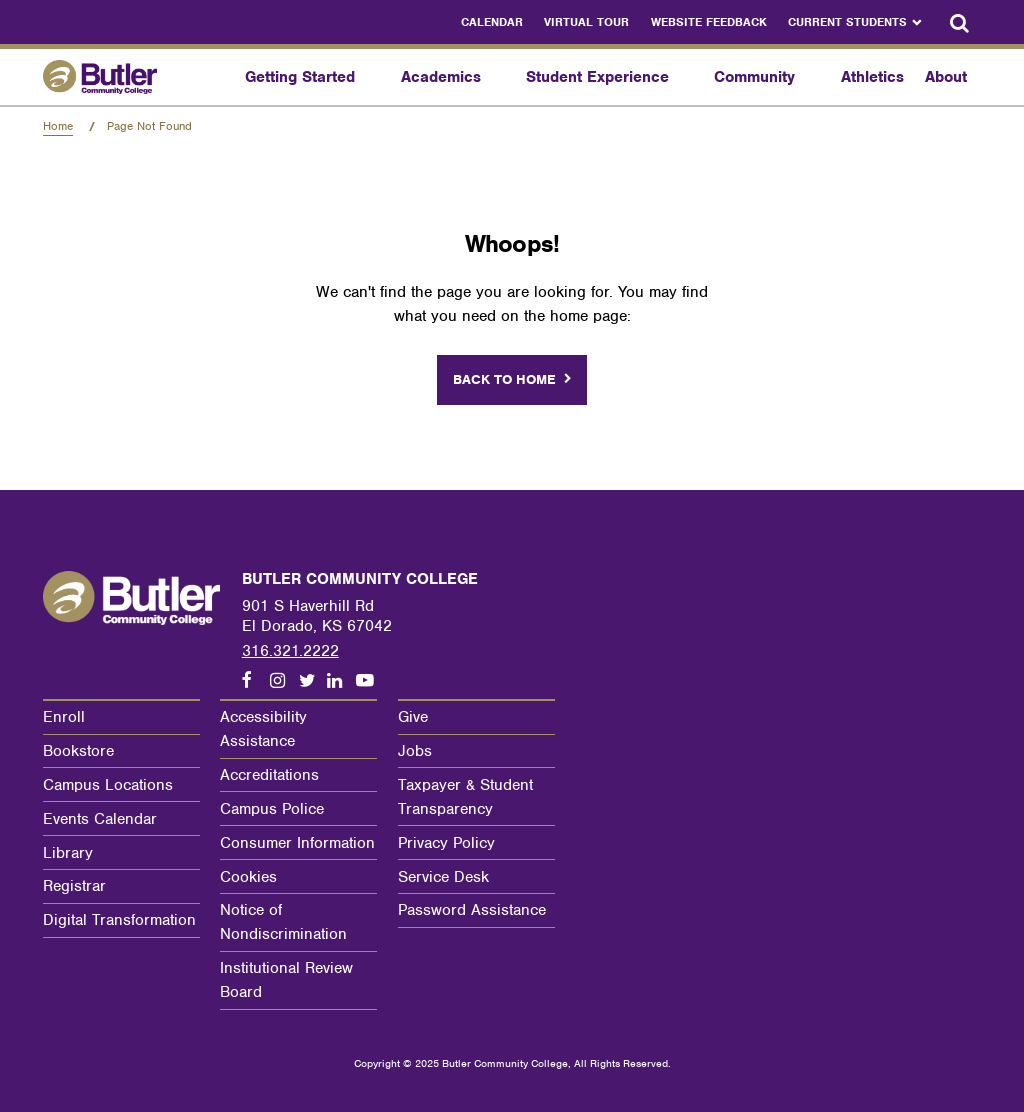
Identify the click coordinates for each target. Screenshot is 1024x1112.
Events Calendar (100, 819)
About (946, 77)
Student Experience (597, 77)
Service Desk (443, 877)
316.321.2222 (290, 651)
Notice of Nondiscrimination (283, 922)
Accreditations (269, 775)
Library (68, 853)
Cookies (248, 877)
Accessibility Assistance (263, 729)
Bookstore (78, 751)
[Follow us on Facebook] (256, 681)
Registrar (74, 886)
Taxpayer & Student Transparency (465, 797)
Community (754, 77)
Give (413, 717)
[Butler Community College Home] (139, 76)
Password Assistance (472, 910)
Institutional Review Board (286, 980)
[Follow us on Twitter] (313, 681)
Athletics (872, 77)
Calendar (492, 22)
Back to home (504, 379)
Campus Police (272, 809)
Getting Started (300, 77)
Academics (441, 77)
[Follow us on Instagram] (284, 681)
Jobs (415, 751)
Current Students (847, 22)
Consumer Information (297, 843)
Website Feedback (709, 22)
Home (58, 126)
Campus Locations (108, 785)
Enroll (64, 717)
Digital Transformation (119, 920)
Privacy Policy (446, 843)
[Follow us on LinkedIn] (341, 681)
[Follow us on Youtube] (370, 681)
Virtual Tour (586, 22)
